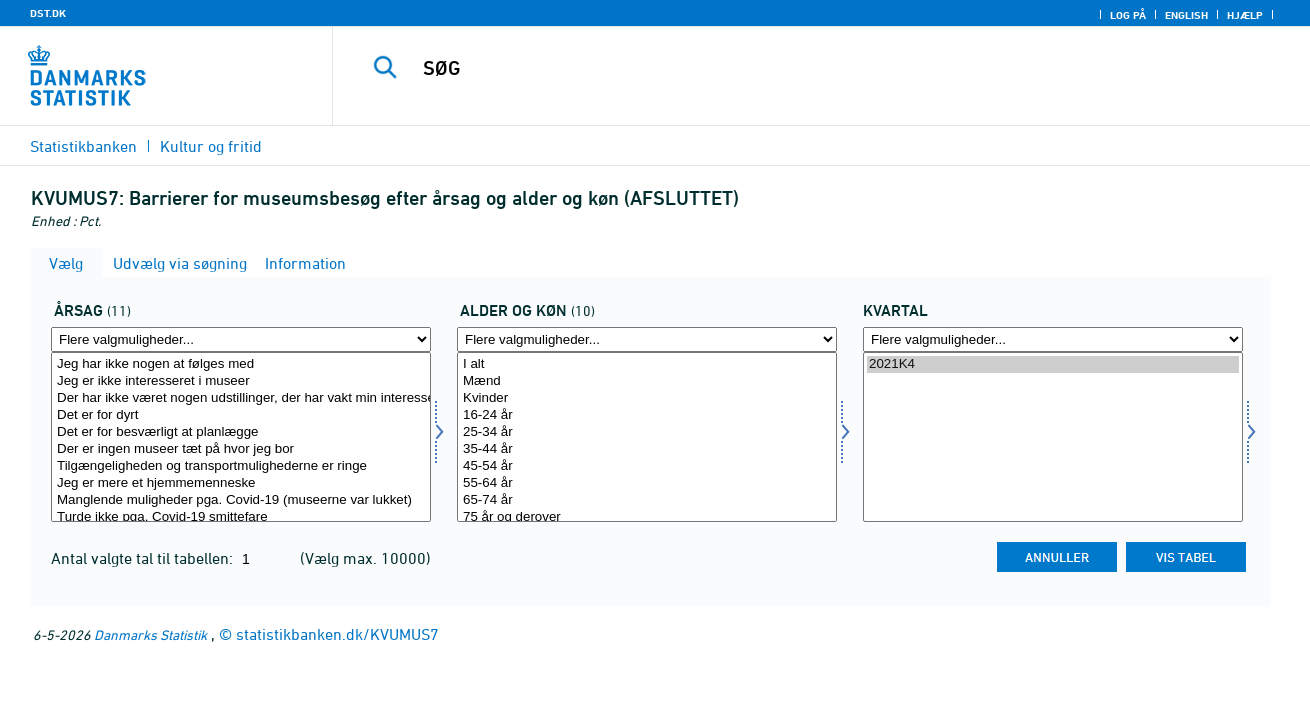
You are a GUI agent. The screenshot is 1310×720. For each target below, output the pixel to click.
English (1186, 15)
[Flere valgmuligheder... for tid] (1053, 339)
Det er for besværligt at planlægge (241, 432)
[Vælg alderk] (647, 437)
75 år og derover (647, 517)
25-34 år (647, 432)
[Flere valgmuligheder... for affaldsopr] (241, 339)
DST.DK (48, 13)
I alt (647, 364)
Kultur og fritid (211, 146)
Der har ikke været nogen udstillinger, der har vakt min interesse (241, 398)
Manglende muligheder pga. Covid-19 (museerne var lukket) (241, 500)
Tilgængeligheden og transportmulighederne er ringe (241, 466)
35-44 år (647, 449)
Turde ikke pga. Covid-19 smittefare (241, 517)
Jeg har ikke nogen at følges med (241, 364)
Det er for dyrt (241, 415)
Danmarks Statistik (150, 634)
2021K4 (1053, 364)
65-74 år (647, 500)
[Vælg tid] (1053, 437)
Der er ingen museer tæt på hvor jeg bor (241, 449)
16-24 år (647, 415)
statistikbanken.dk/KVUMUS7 (337, 634)
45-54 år (647, 466)
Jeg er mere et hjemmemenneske (241, 483)
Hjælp (1245, 15)
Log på (1128, 15)
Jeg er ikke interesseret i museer (241, 381)
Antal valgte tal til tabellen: (144, 558)
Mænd (647, 381)
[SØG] (800, 68)
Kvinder (647, 398)
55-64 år (647, 483)
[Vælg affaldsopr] (241, 437)
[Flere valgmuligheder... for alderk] (647, 339)
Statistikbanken (83, 146)
